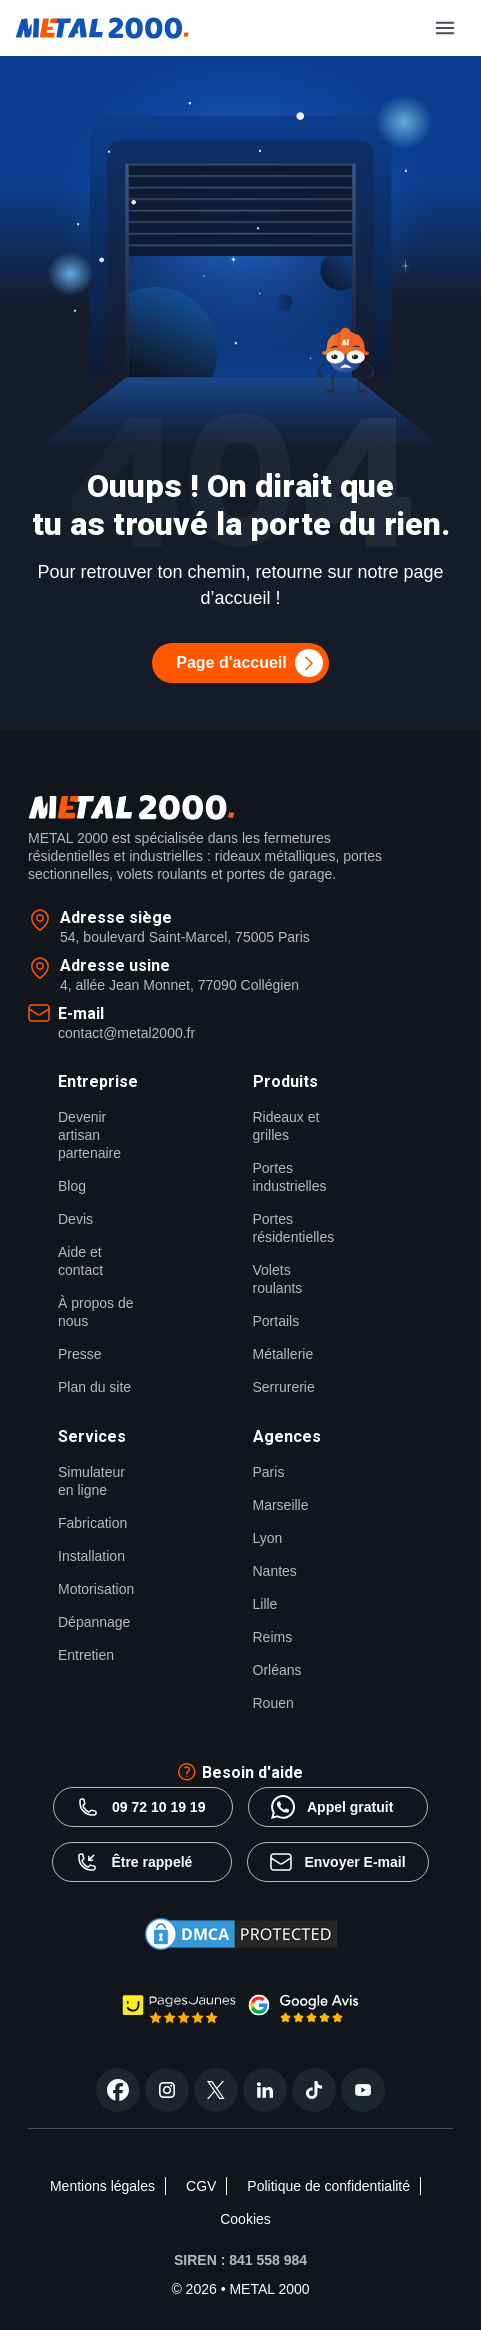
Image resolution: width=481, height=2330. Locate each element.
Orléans (277, 1670)
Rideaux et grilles (286, 1126)
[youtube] (363, 2090)
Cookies (245, 2219)
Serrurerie (284, 1387)
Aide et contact (80, 1261)
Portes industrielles (290, 1177)
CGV (201, 2186)
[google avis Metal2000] (304, 2017)
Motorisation (96, 1589)
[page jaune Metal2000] (179, 2018)
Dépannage (94, 1622)
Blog (72, 1186)
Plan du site (94, 1387)
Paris (269, 1472)
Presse (80, 1354)
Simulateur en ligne (91, 1481)
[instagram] (167, 2090)
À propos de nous (96, 1312)
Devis (75, 1219)
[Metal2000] (102, 28)
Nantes (275, 1571)
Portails (276, 1321)
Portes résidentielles (294, 1228)
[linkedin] (265, 2090)
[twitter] (216, 2090)
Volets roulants (278, 1279)
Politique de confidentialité (328, 2186)
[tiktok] (314, 2090)
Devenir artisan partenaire (89, 1135)
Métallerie (283, 1354)
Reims (273, 1637)
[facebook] (118, 2090)
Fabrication (92, 1523)
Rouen (273, 1703)
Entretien (86, 1655)
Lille (265, 1604)
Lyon (268, 1538)
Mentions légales (102, 2186)
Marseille (281, 1505)
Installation (91, 1556)
